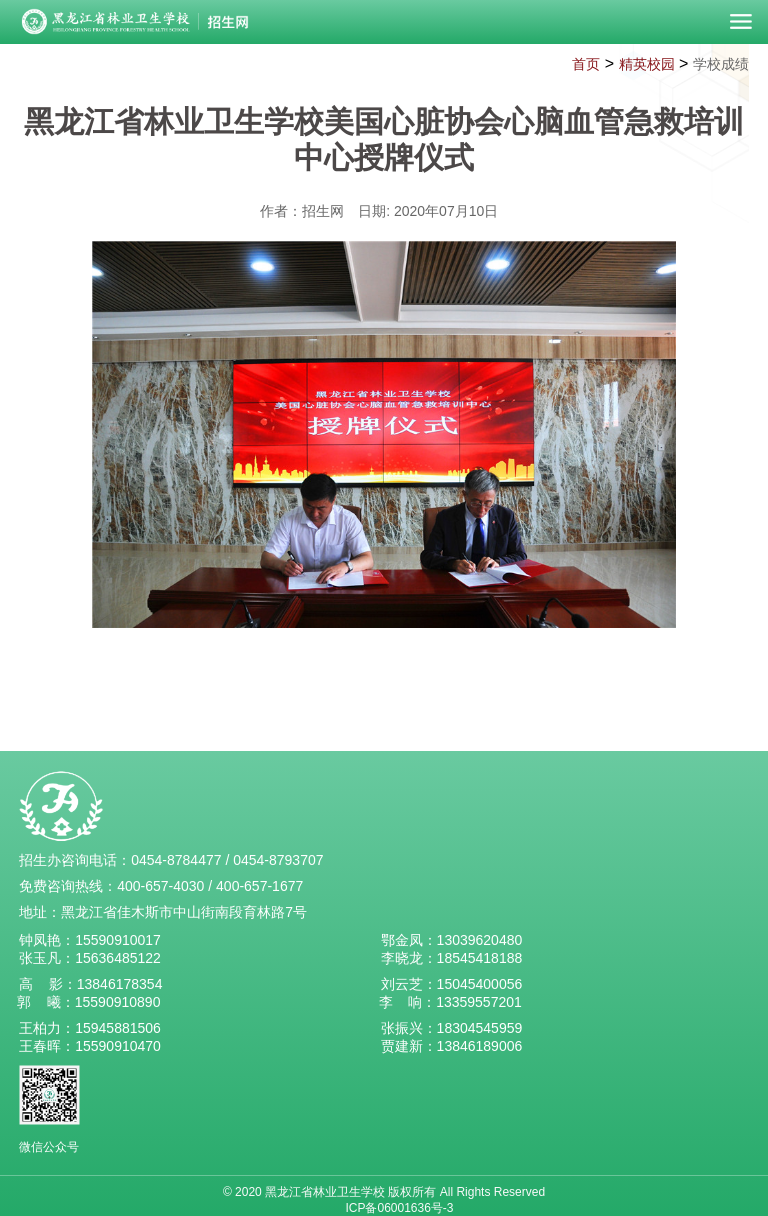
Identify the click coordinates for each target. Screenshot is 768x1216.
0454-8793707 (278, 860)
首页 (586, 64)
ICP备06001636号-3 (399, 1208)
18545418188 (480, 958)
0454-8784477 (176, 860)
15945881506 (118, 1028)
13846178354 (120, 984)
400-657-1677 (259, 886)
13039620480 (480, 940)
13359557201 (479, 1002)
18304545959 (480, 1028)
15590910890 (118, 1002)
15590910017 (118, 940)
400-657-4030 (160, 886)
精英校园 (647, 64)
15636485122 (118, 958)
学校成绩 (721, 64)
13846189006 (480, 1046)
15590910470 (118, 1046)
